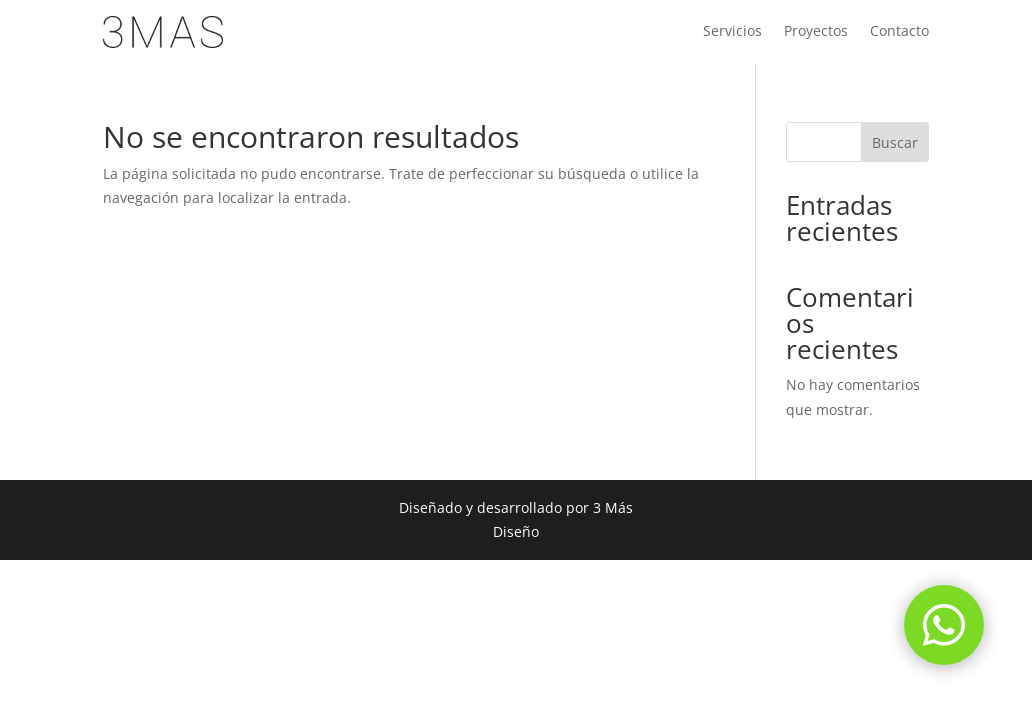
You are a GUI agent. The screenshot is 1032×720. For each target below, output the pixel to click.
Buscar (895, 142)
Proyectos (816, 32)
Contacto (899, 32)
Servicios (732, 32)
